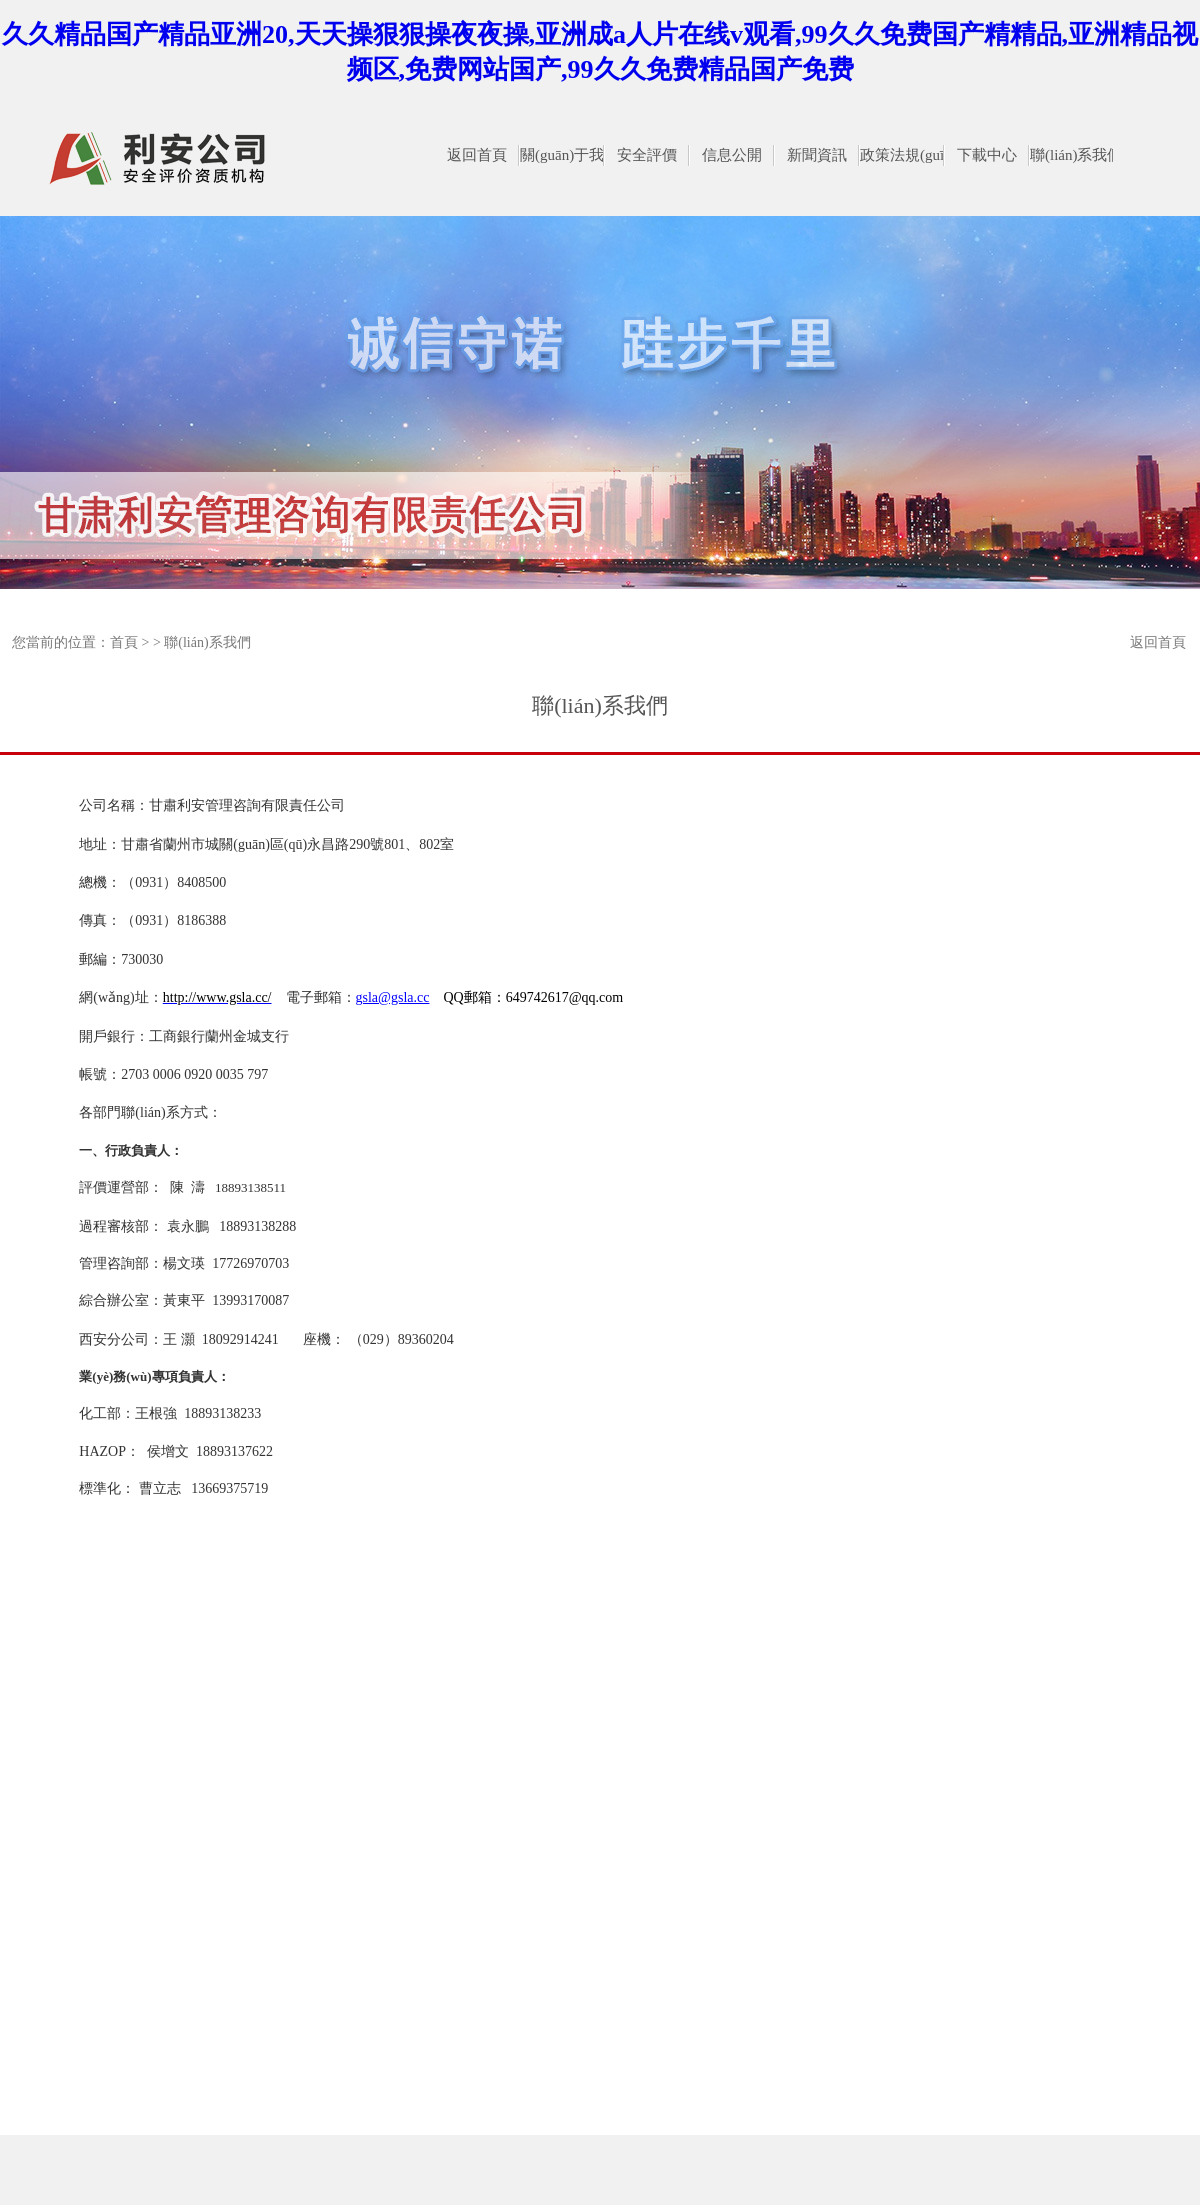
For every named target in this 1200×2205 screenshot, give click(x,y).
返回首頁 (1158, 642)
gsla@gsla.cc (393, 997)
